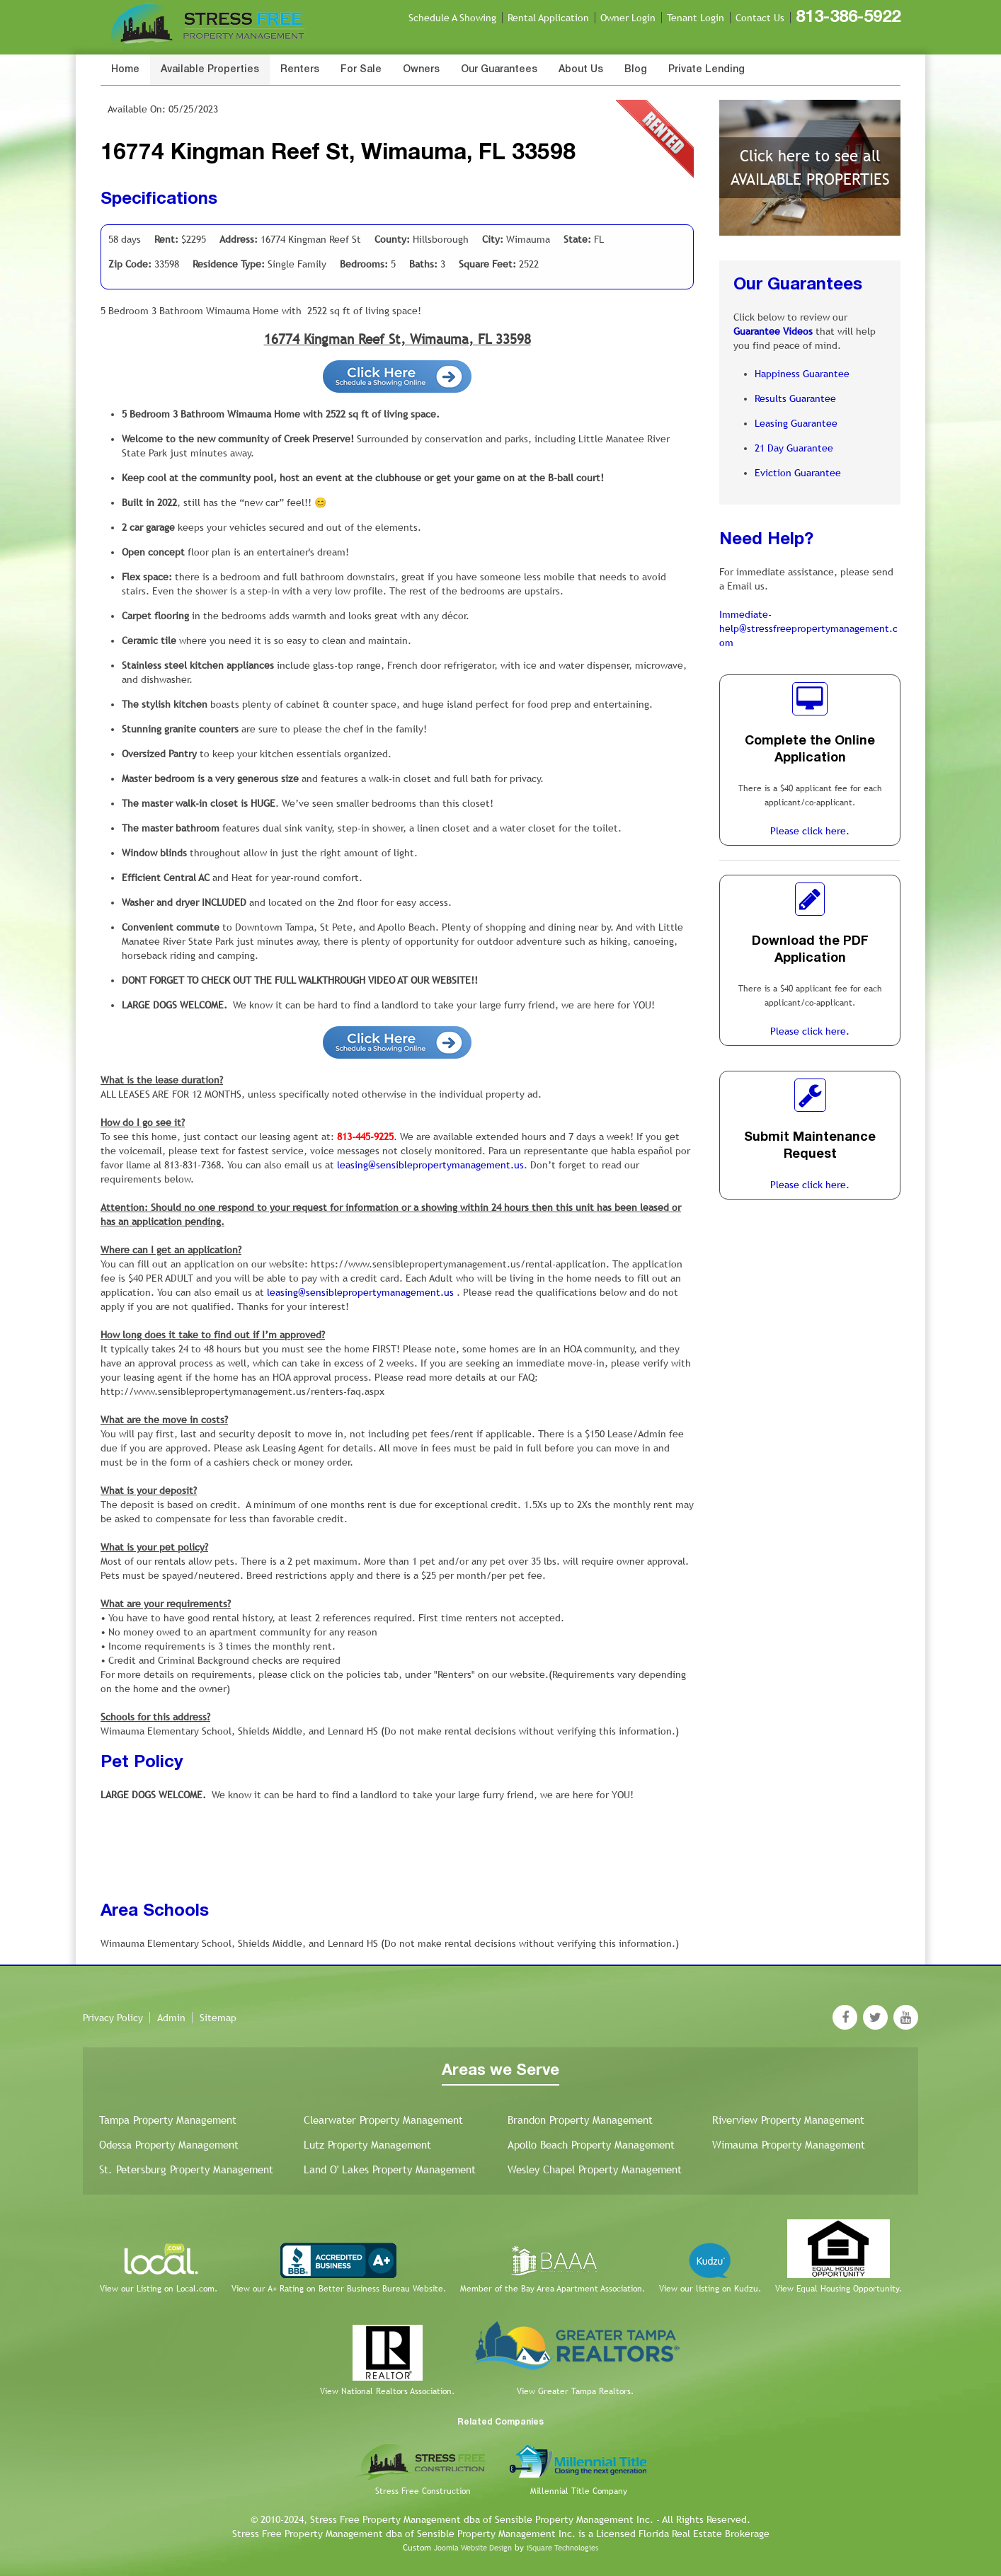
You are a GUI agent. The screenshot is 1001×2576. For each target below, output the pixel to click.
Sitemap (218, 2017)
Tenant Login (695, 17)
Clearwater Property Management (383, 2120)
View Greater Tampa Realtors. (575, 2391)
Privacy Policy (113, 2017)
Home (125, 69)
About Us (581, 69)
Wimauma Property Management (788, 2145)
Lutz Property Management (367, 2145)
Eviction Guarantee (798, 472)
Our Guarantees (499, 69)
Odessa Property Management (169, 2145)
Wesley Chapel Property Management (595, 2169)
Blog (635, 69)
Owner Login (628, 17)
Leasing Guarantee (796, 423)
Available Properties (210, 69)
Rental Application (548, 17)
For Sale (361, 69)
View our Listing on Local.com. (158, 2289)
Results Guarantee (795, 398)
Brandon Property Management (580, 2120)
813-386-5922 (848, 17)
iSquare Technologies (562, 2547)
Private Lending (706, 69)
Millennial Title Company (578, 2491)
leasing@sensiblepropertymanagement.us (430, 1165)
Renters (299, 69)
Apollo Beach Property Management (591, 2145)
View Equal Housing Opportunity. (838, 2289)
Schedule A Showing (452, 17)
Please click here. (810, 830)
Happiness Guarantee (802, 373)
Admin (171, 2017)
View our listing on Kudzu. (710, 2289)
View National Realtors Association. (387, 2391)
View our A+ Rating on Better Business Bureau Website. (338, 2289)
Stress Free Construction (423, 2491)
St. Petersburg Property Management (186, 2169)
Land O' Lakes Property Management (390, 2169)
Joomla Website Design (473, 2547)
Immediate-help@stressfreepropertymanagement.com (808, 628)
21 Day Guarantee (794, 448)
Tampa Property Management (167, 2120)
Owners (421, 69)
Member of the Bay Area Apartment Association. (552, 2289)
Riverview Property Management (788, 2120)
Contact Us (760, 17)
